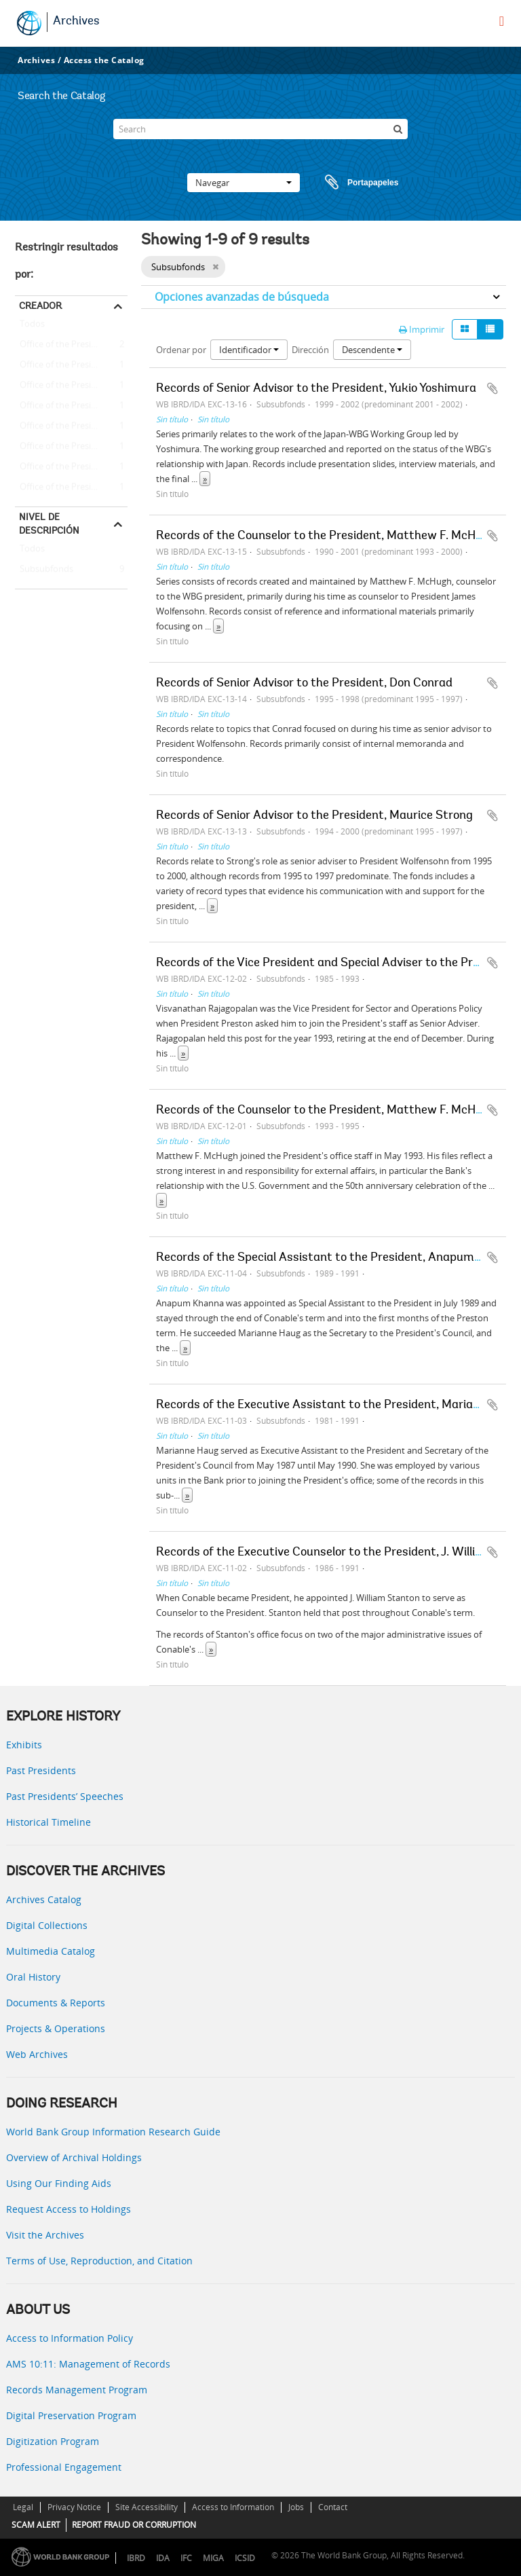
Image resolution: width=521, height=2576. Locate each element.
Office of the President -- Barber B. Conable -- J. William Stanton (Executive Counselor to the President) (71, 365)
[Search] (260, 129)
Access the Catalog (104, 60)
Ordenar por (181, 350)
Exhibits (24, 1744)
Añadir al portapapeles (492, 388)
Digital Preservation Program (71, 2415)
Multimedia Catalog (50, 1951)
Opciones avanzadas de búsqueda (242, 296)
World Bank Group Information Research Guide (113, 2131)
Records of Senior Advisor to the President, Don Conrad (304, 684)
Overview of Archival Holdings (74, 2157)
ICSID (245, 2558)
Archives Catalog (43, 1899)
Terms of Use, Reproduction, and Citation (99, 2260)
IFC (186, 2558)
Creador (40, 305)
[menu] (501, 21)
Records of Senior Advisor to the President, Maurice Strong (314, 816)
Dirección (310, 350)
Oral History (33, 1976)
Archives (76, 22)
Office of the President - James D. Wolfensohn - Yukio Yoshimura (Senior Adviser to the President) (71, 487)
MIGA (213, 2558)
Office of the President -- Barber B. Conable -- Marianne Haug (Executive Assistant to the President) (71, 386)
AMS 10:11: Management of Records (88, 2363)
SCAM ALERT (36, 2525)
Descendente (372, 350)
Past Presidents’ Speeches (64, 1796)
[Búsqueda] (397, 129)
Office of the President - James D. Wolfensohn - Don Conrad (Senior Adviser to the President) (71, 467)
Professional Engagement (63, 2467)
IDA (163, 2558)
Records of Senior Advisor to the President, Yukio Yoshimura (316, 389)
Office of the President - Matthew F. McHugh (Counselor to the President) (71, 345)
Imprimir (421, 329)
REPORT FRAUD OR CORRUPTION (134, 2525)
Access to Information (233, 2507)
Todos (32, 326)
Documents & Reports (55, 2002)
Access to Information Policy (69, 2338)
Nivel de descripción (49, 523)
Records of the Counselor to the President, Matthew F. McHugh (326, 536)
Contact (332, 2507)
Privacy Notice (74, 2507)
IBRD (136, 2558)
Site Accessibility (146, 2507)
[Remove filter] (215, 266)
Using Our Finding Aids (58, 2183)
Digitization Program (52, 2441)
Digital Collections (47, 1925)
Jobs (296, 2507)
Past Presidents (41, 1770)
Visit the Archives (45, 2234)
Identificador (249, 350)
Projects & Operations (55, 2028)
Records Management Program (76, 2389)
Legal (23, 2507)
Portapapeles (348, 182)
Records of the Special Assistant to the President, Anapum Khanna (337, 1258)
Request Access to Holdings (68, 2209)
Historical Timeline (48, 1822)
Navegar (243, 183)
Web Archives (37, 2054)
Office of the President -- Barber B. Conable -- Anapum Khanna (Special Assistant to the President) (71, 406)
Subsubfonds (44, 570)
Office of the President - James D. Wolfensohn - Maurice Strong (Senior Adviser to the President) (71, 447)
